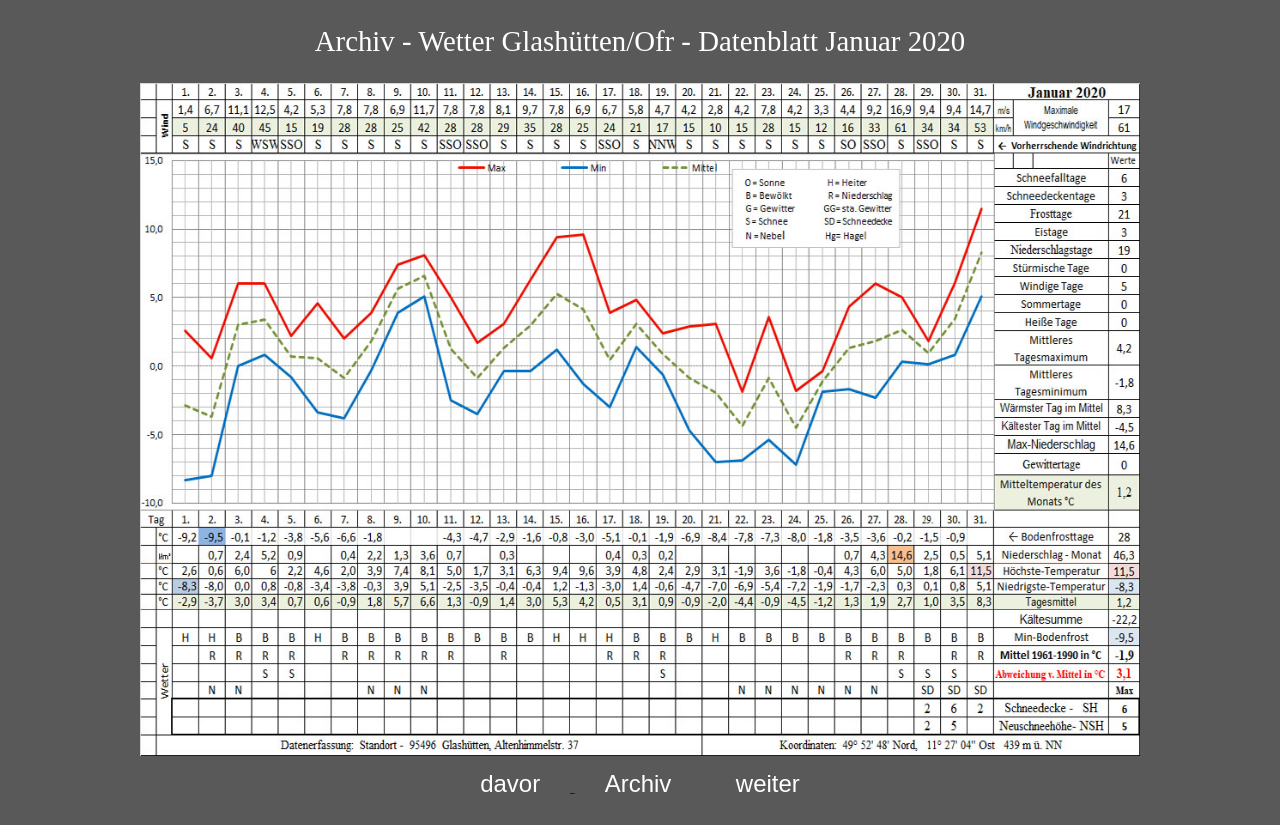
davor (510, 783)
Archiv (638, 783)
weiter (768, 783)
